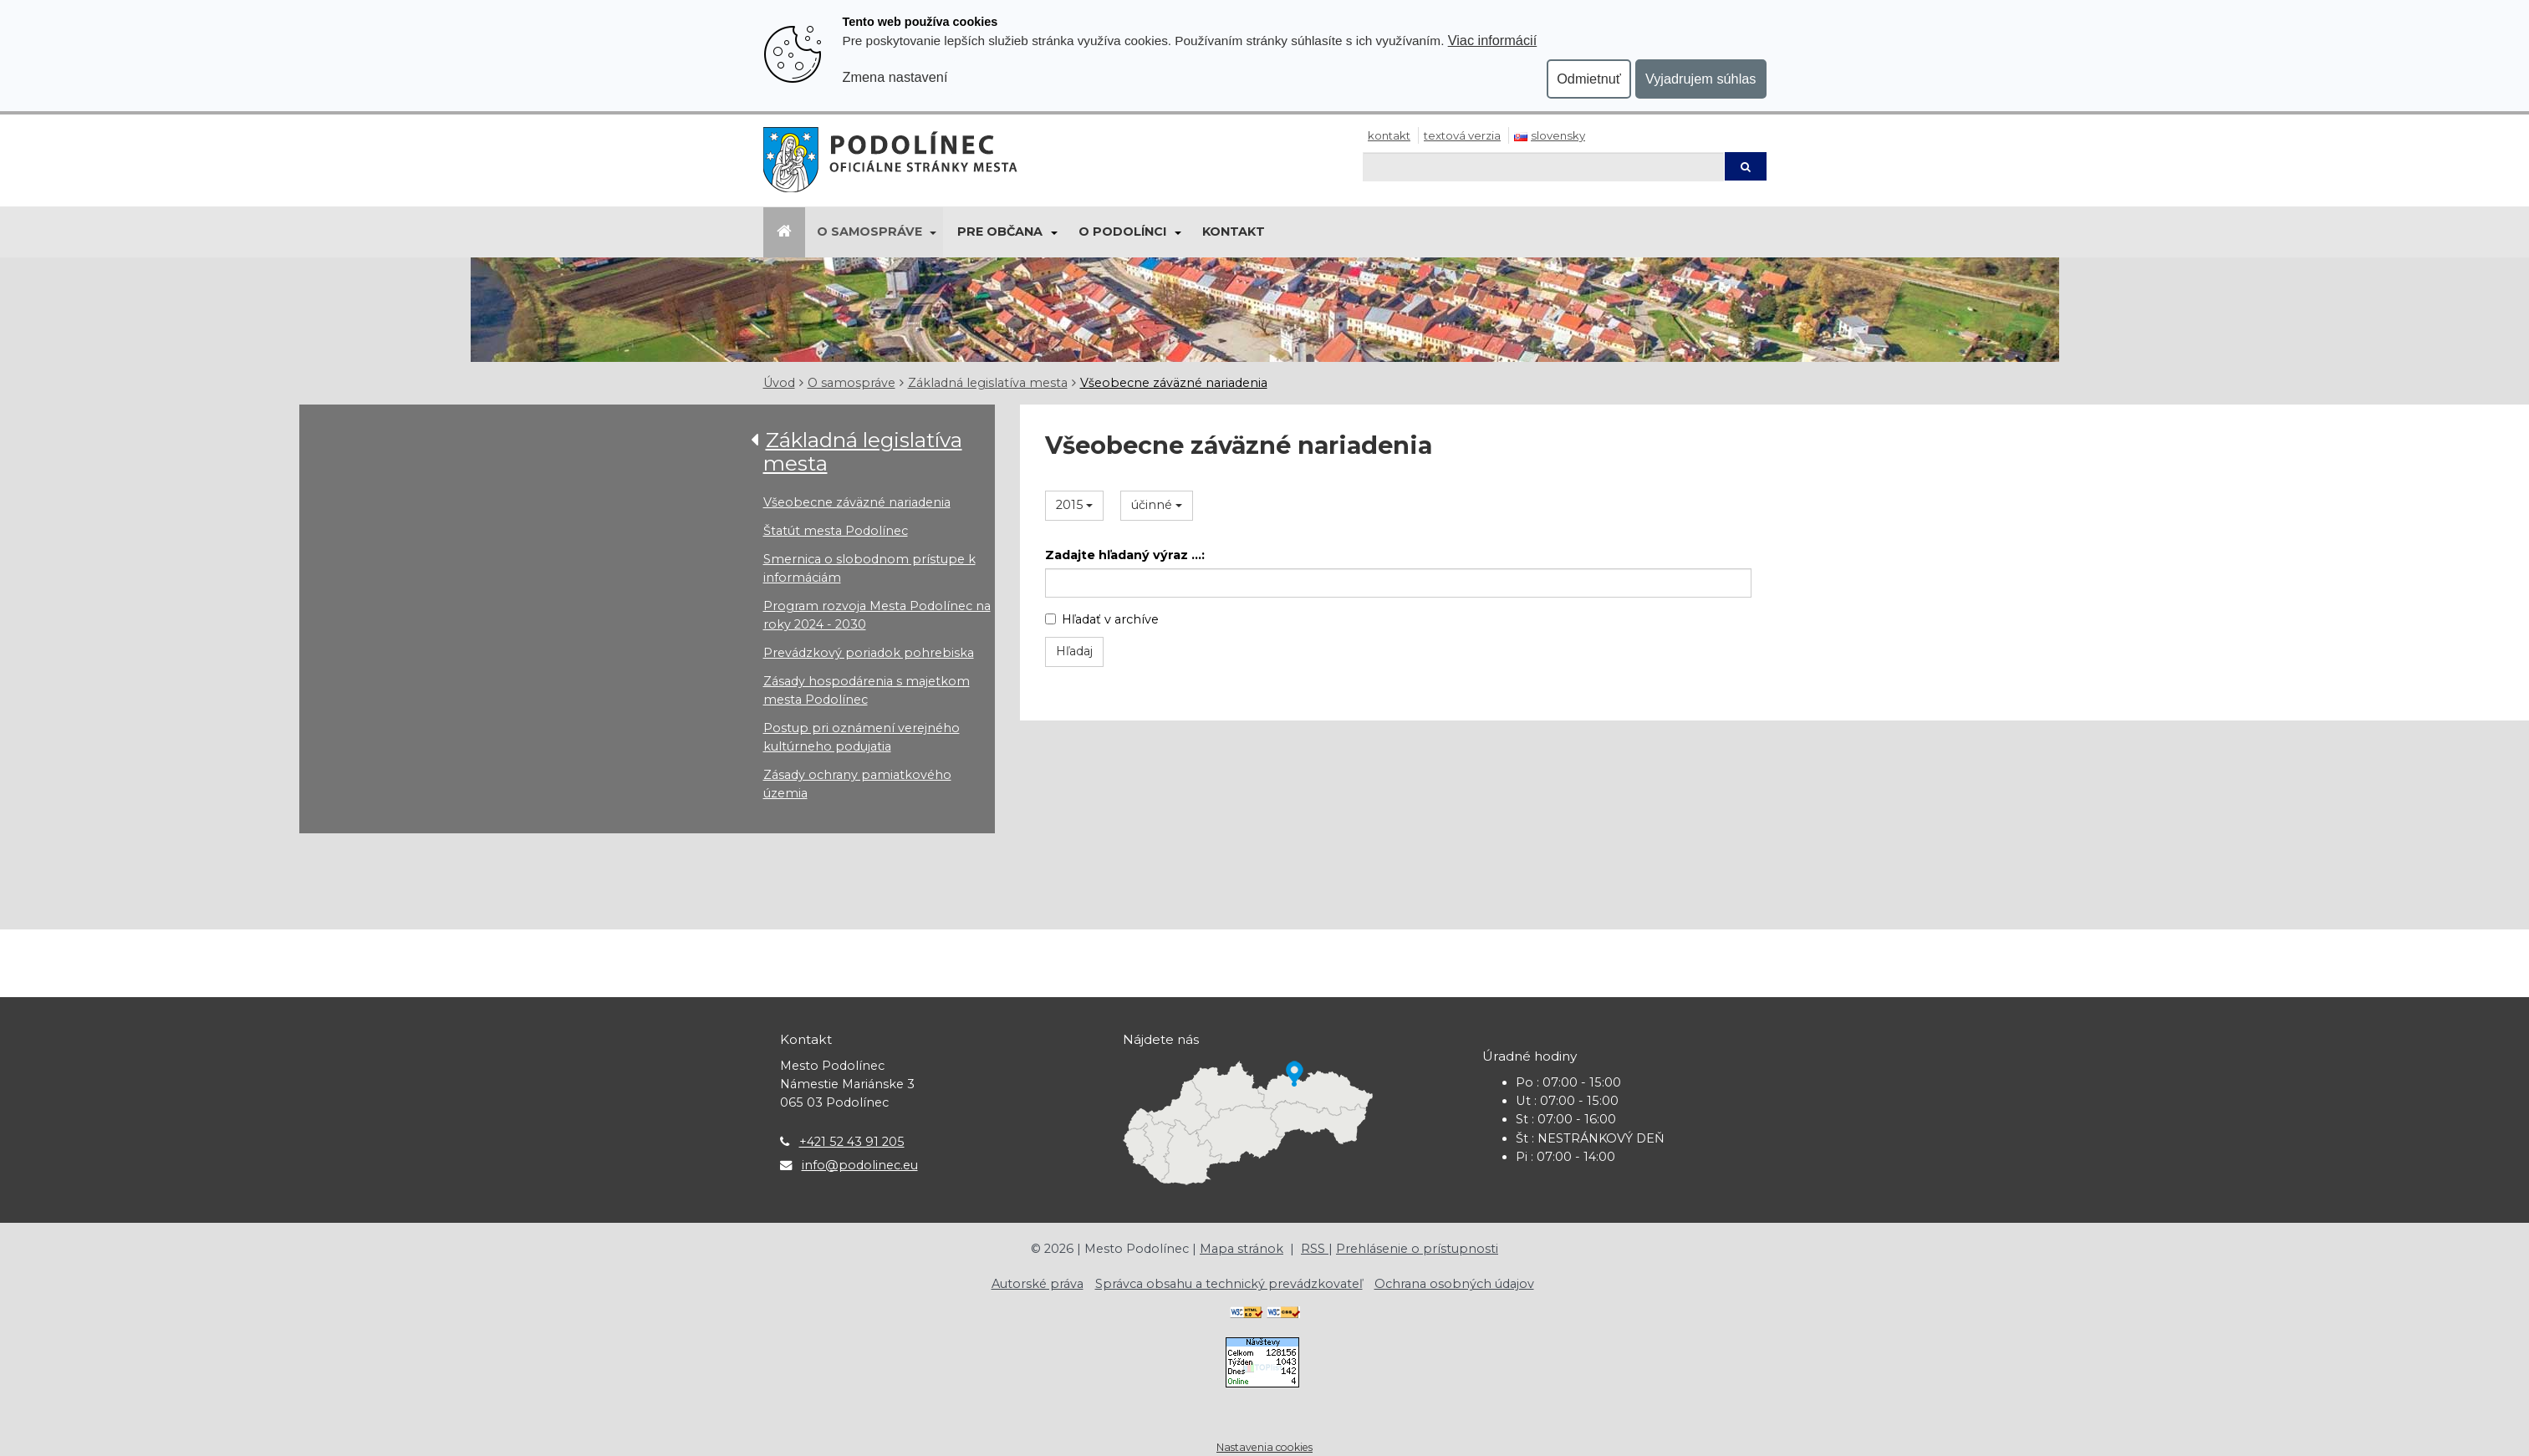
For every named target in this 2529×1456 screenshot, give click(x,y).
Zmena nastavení (895, 76)
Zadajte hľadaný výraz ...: (1125, 555)
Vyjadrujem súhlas (1701, 78)
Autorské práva (1037, 1283)
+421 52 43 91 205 (852, 1141)
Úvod (779, 382)
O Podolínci (1122, 231)
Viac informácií (1492, 40)
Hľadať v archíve (1102, 619)
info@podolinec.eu (860, 1165)
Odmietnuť (1589, 78)
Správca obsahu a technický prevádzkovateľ (1229, 1283)
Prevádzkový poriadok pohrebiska (868, 652)
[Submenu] (932, 232)
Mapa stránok (1241, 1248)
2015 (1074, 504)
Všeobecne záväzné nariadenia (1173, 382)
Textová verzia (1462, 135)
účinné (1156, 504)
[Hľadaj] (1543, 166)
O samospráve (869, 231)
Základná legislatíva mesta (988, 382)
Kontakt (1389, 135)
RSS (1314, 1248)
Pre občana (1000, 231)
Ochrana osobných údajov (1454, 1283)
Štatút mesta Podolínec (835, 530)
